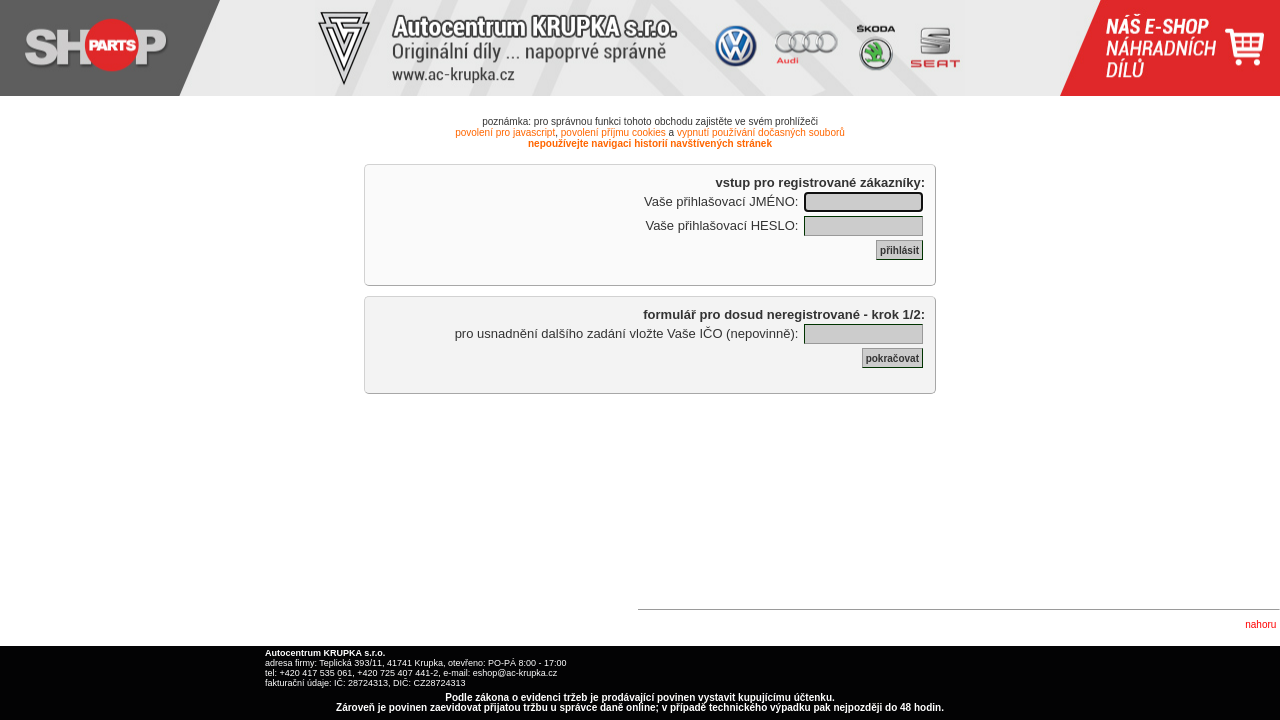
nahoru (1260, 624)
